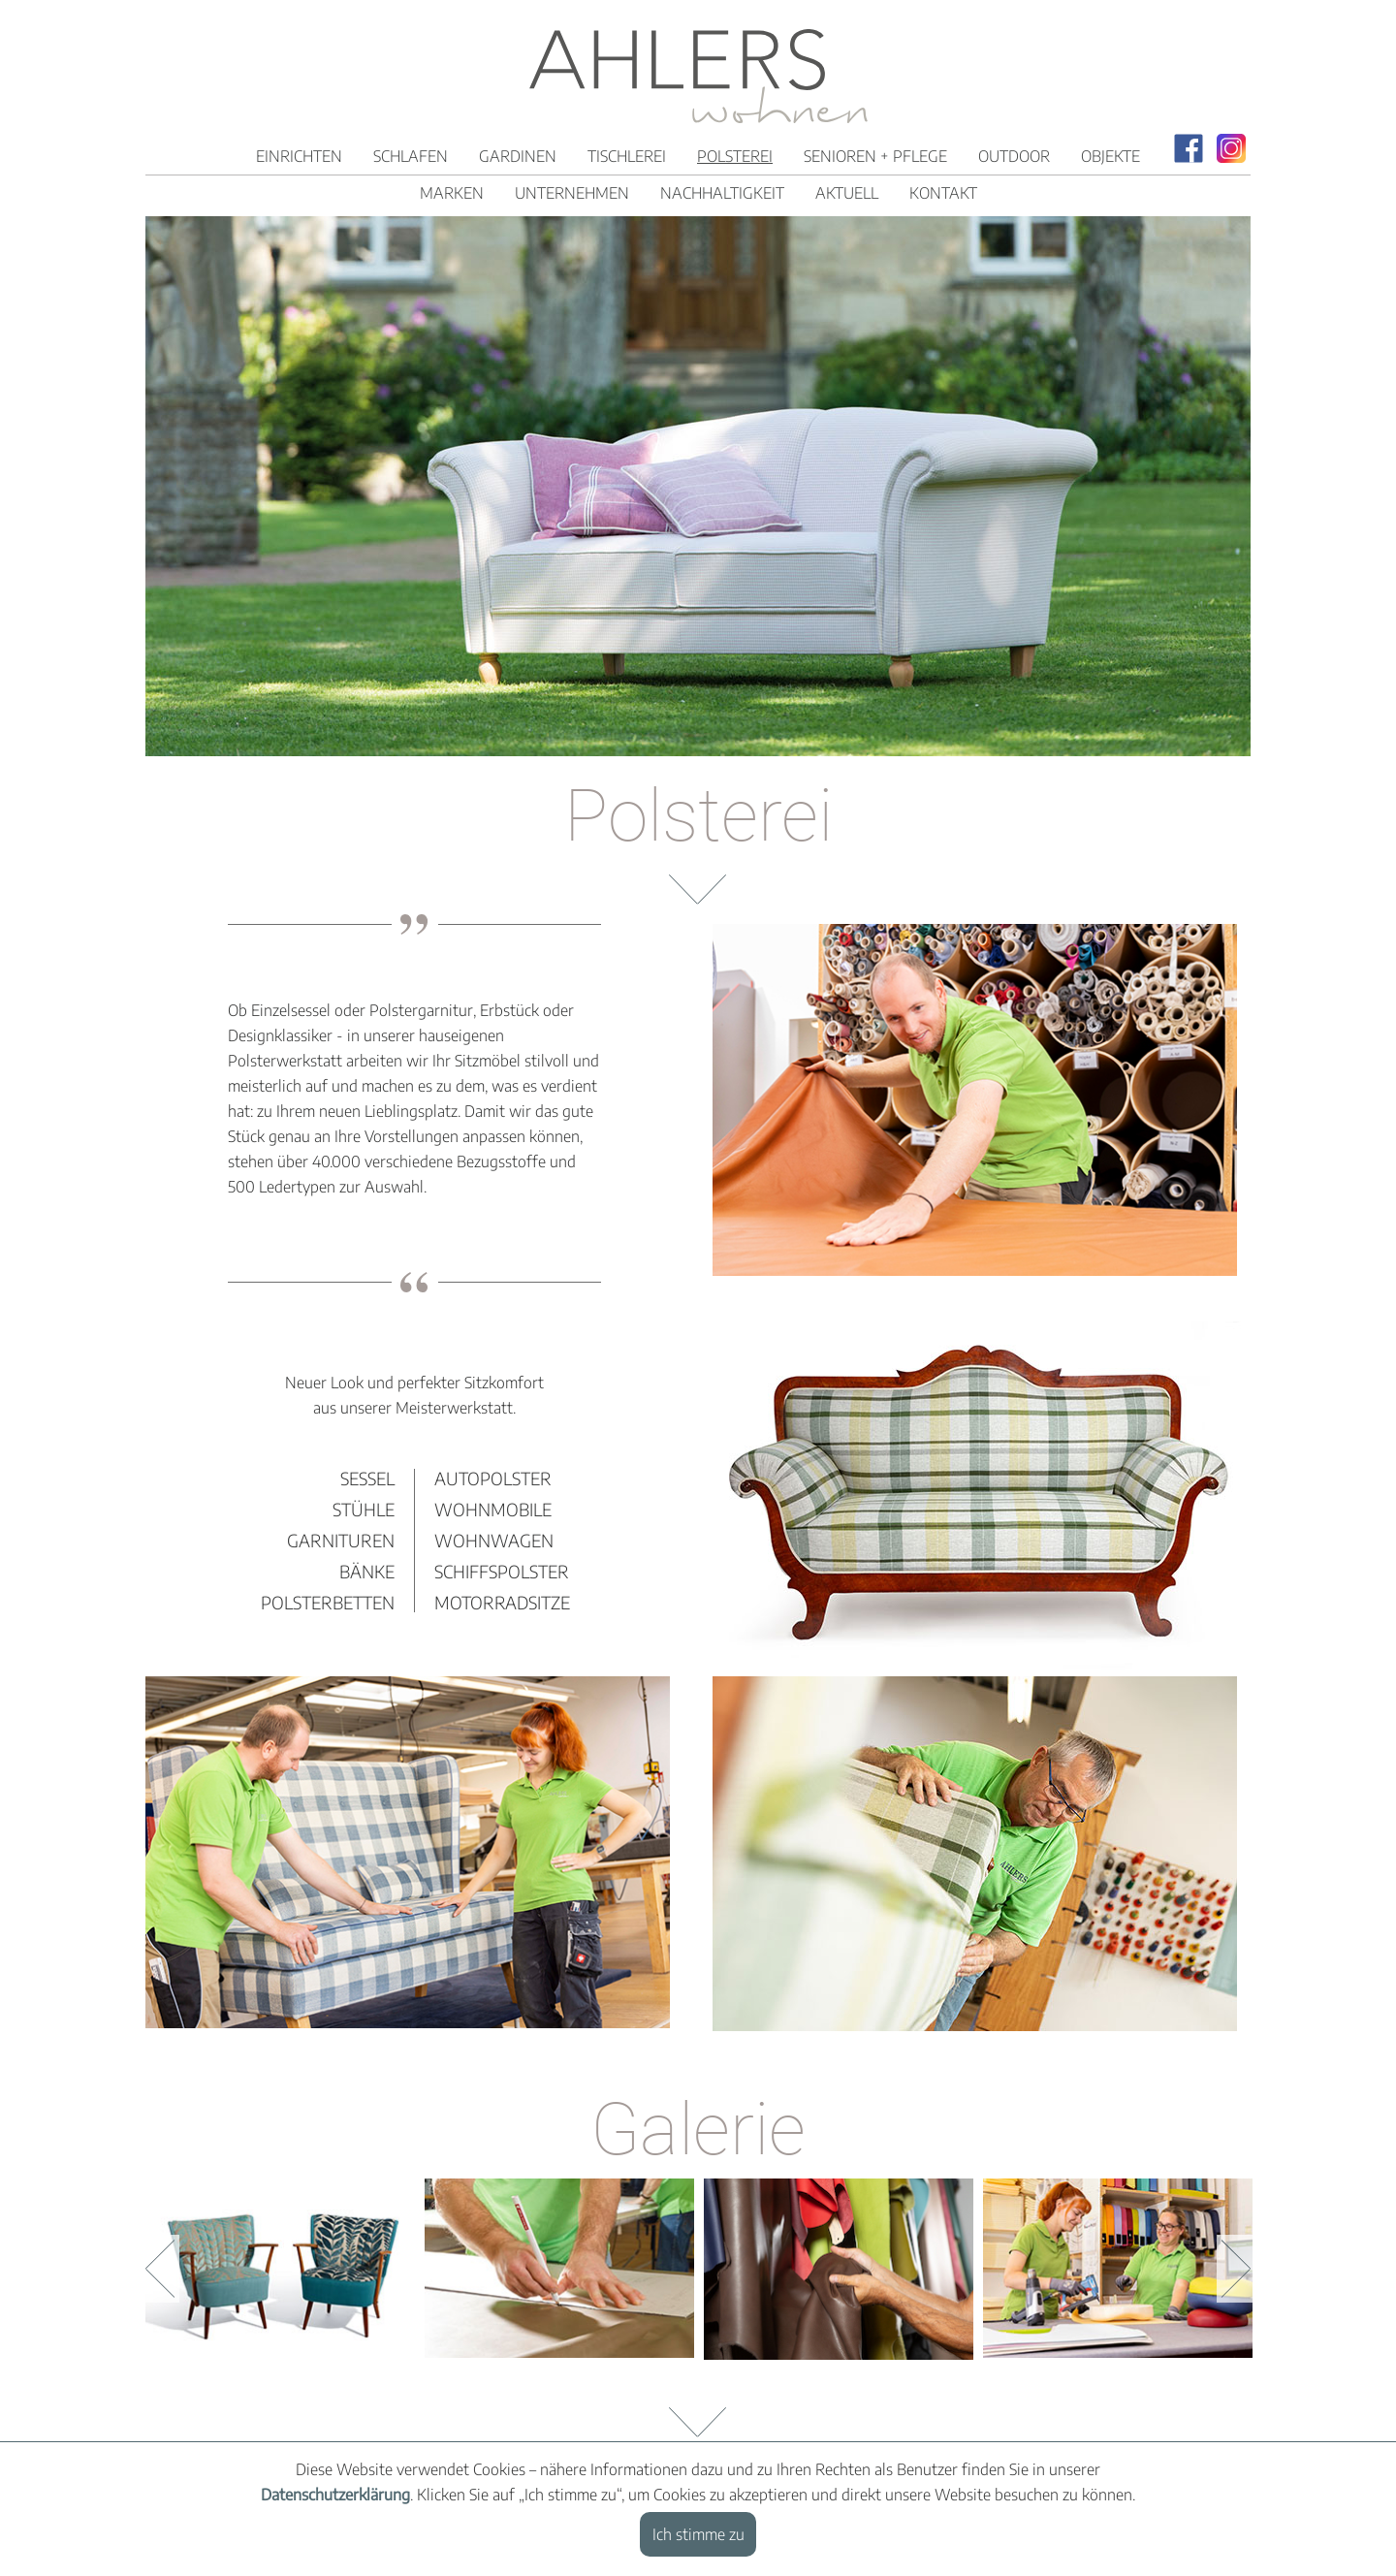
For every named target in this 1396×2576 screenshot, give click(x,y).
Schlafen (410, 156)
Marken (452, 193)
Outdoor (1014, 156)
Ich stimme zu (698, 2534)
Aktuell (846, 193)
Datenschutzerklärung (335, 2494)
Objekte (1110, 156)
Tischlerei (626, 156)
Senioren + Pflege (875, 156)
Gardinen (517, 156)
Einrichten (299, 156)
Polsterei (735, 156)
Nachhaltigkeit (722, 193)
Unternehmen (572, 193)
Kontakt (943, 193)
